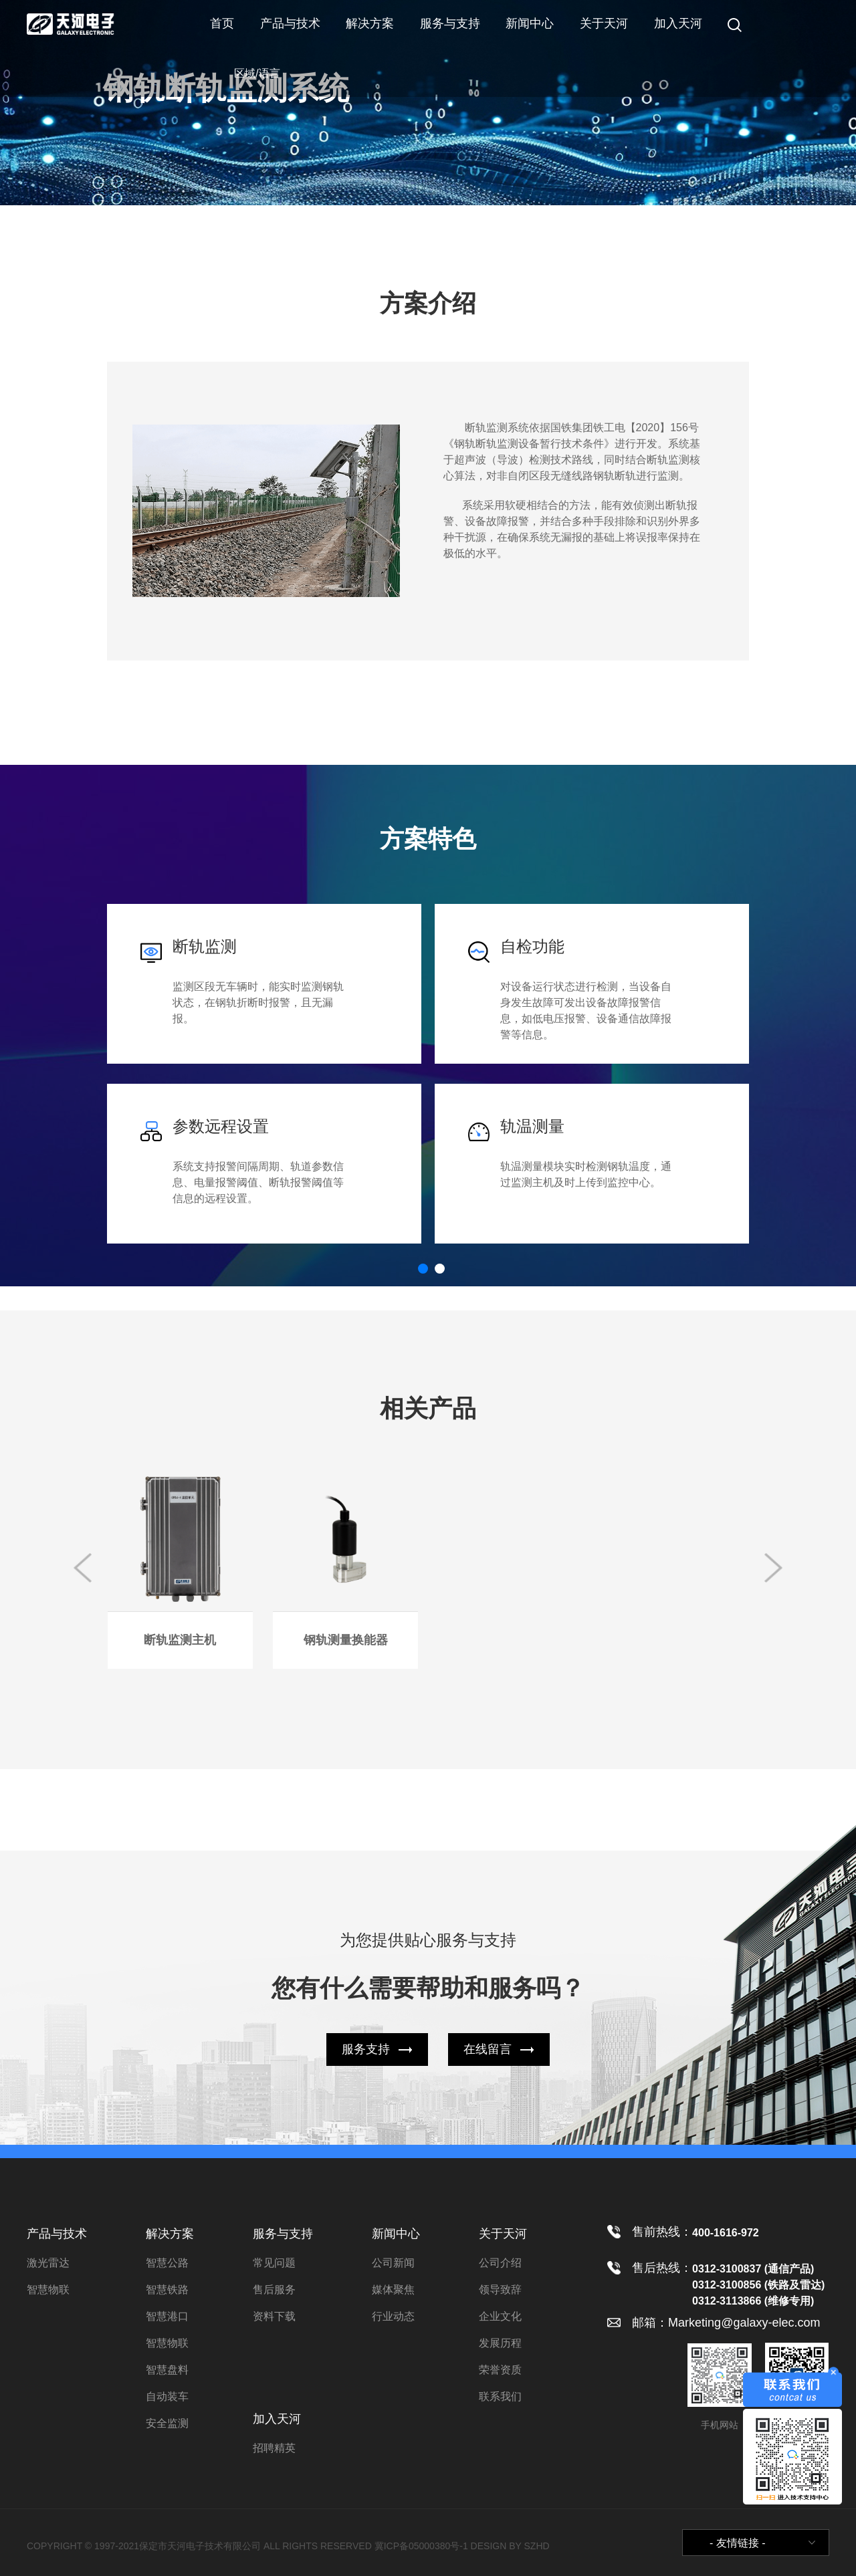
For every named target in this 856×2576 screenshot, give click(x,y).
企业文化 (500, 2316)
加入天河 (678, 23)
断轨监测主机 (180, 1640)
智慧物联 (48, 2289)
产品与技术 (290, 23)
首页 (222, 23)
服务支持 (366, 2049)
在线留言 (487, 2049)
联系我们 (500, 2396)
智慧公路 (167, 2262)
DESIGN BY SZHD (510, 2546)
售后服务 (274, 2289)
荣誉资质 (500, 2369)
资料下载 (274, 2316)
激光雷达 (48, 2262)
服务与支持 (450, 23)
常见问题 (274, 2262)
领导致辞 (500, 2289)
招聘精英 (274, 2448)
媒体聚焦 (393, 2289)
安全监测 (167, 2423)
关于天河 (604, 23)
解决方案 (370, 23)
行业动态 (393, 2316)
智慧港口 (167, 2316)
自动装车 (167, 2396)
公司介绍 (500, 2262)
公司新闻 (393, 2262)
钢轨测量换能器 (346, 1640)
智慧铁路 (167, 2289)
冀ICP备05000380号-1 (421, 2546)
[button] (423, 1269)
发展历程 (500, 2343)
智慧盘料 (167, 2369)
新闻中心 (530, 23)
